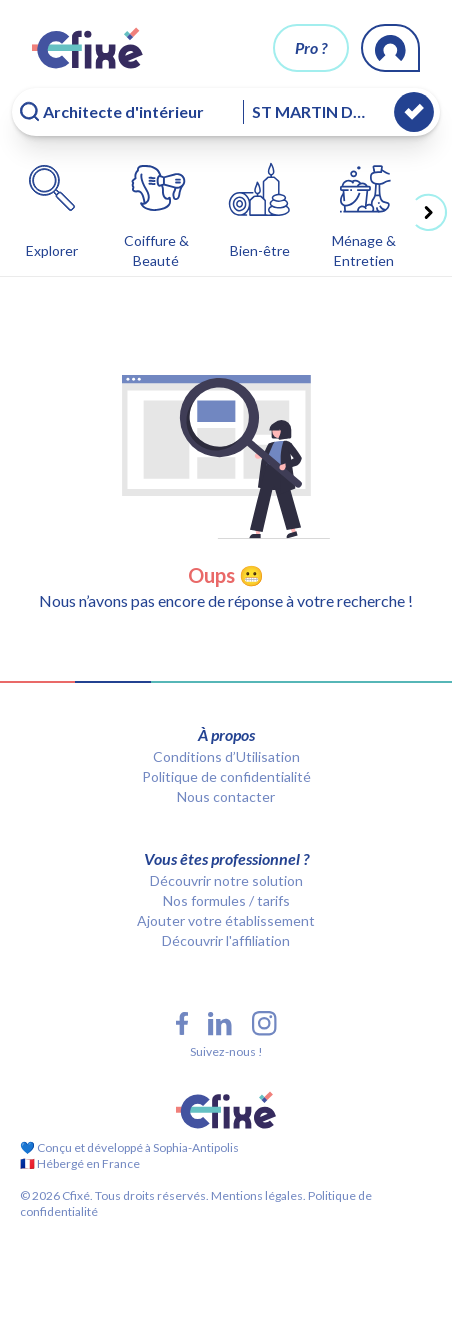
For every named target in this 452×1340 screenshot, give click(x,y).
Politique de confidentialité (226, 776)
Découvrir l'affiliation (226, 940)
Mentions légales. (257, 1195)
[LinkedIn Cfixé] (220, 1024)
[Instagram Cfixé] (264, 1023)
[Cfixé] (87, 48)
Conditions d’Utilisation (226, 756)
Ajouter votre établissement (226, 920)
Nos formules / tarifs (226, 900)
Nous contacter (226, 796)
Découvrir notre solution (226, 880)
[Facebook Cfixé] (182, 1023)
